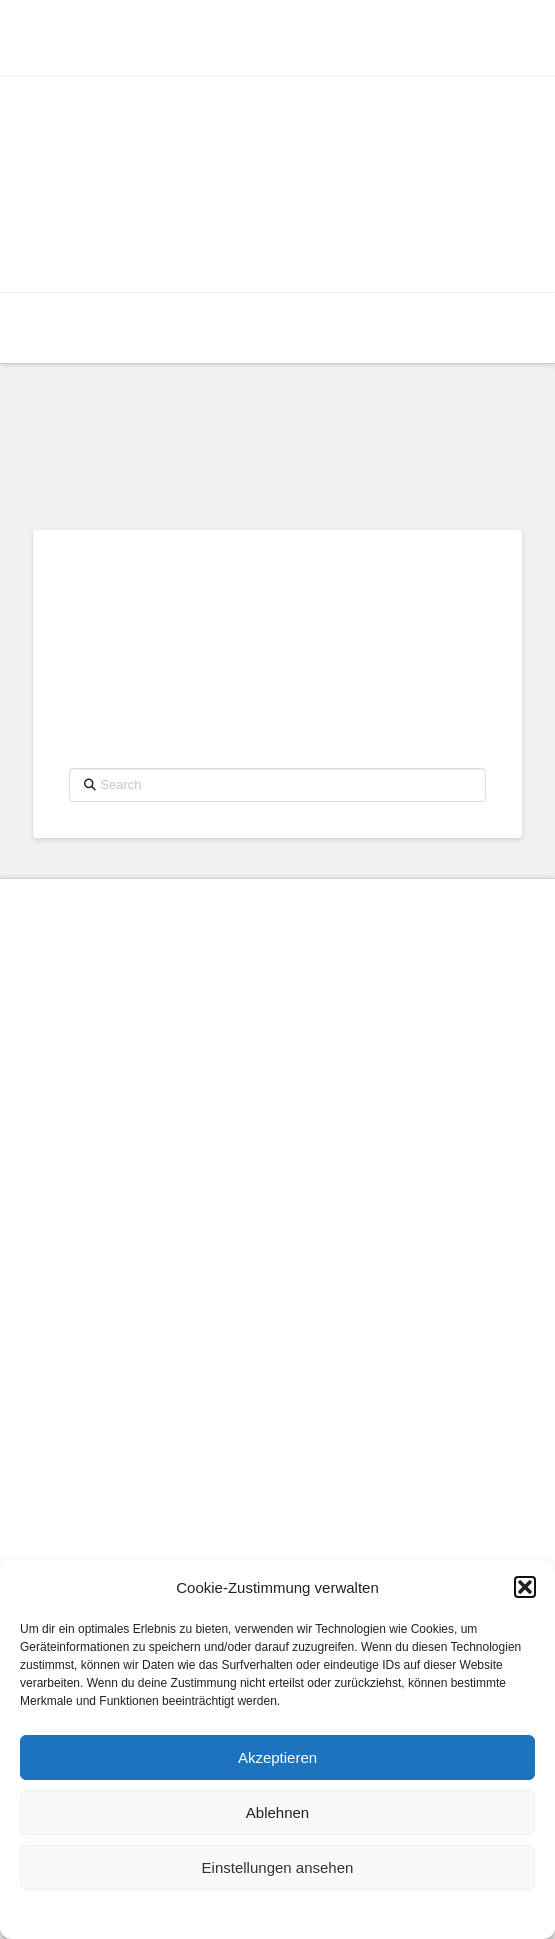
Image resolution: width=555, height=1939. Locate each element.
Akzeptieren (277, 1757)
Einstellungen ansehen (278, 1867)
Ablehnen (277, 1812)
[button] (525, 1587)
